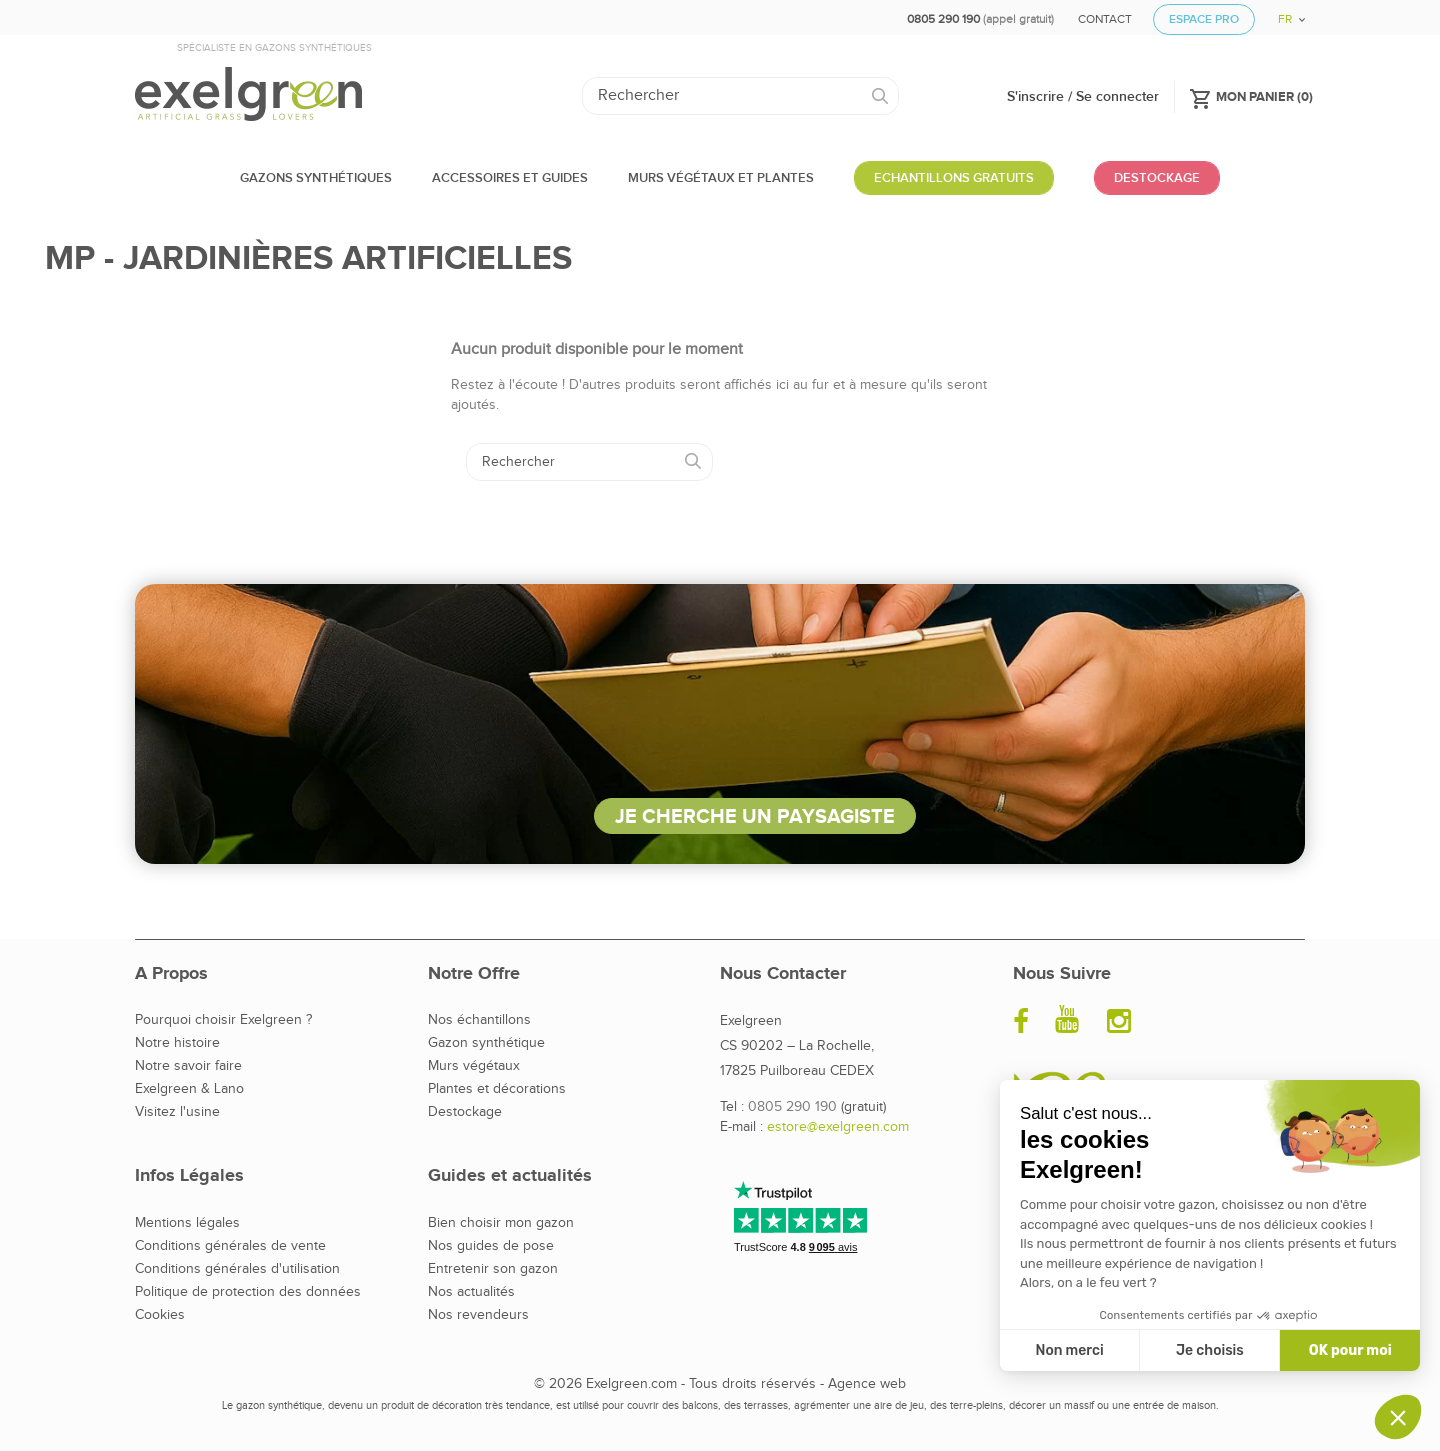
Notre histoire (177, 1043)
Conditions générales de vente (230, 1246)
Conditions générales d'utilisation (237, 1269)
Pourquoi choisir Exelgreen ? (223, 1020)
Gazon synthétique (486, 1043)
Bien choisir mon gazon (501, 1223)
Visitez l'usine (177, 1112)
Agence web (867, 1384)
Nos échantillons (479, 1020)
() (1251, 96)
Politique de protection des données (248, 1292)
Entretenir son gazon (493, 1269)
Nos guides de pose (491, 1246)
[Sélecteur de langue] (1284, 12)
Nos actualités (471, 1292)
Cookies (160, 1315)
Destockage (465, 1112)
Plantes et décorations (497, 1089)
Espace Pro (1204, 19)
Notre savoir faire (188, 1066)
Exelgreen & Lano (189, 1089)
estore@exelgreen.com (838, 1127)
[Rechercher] (740, 96)
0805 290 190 (792, 1107)
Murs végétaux (474, 1066)
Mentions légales (187, 1223)
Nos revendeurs (478, 1315)
